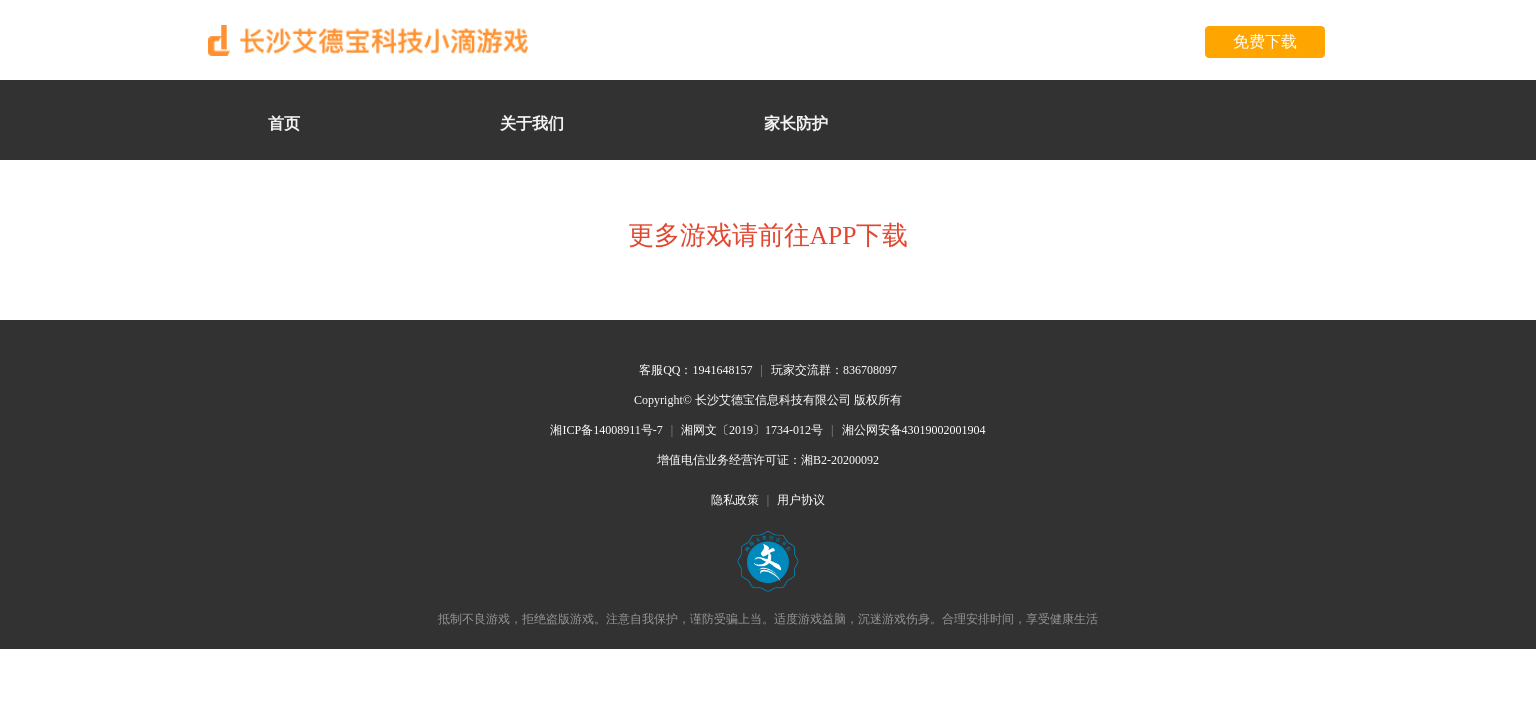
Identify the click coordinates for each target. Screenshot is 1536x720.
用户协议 (801, 500)
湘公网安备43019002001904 (914, 430)
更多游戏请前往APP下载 (768, 235)
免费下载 (1265, 41)
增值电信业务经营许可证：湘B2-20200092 (768, 460)
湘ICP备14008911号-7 (606, 430)
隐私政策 (735, 500)
